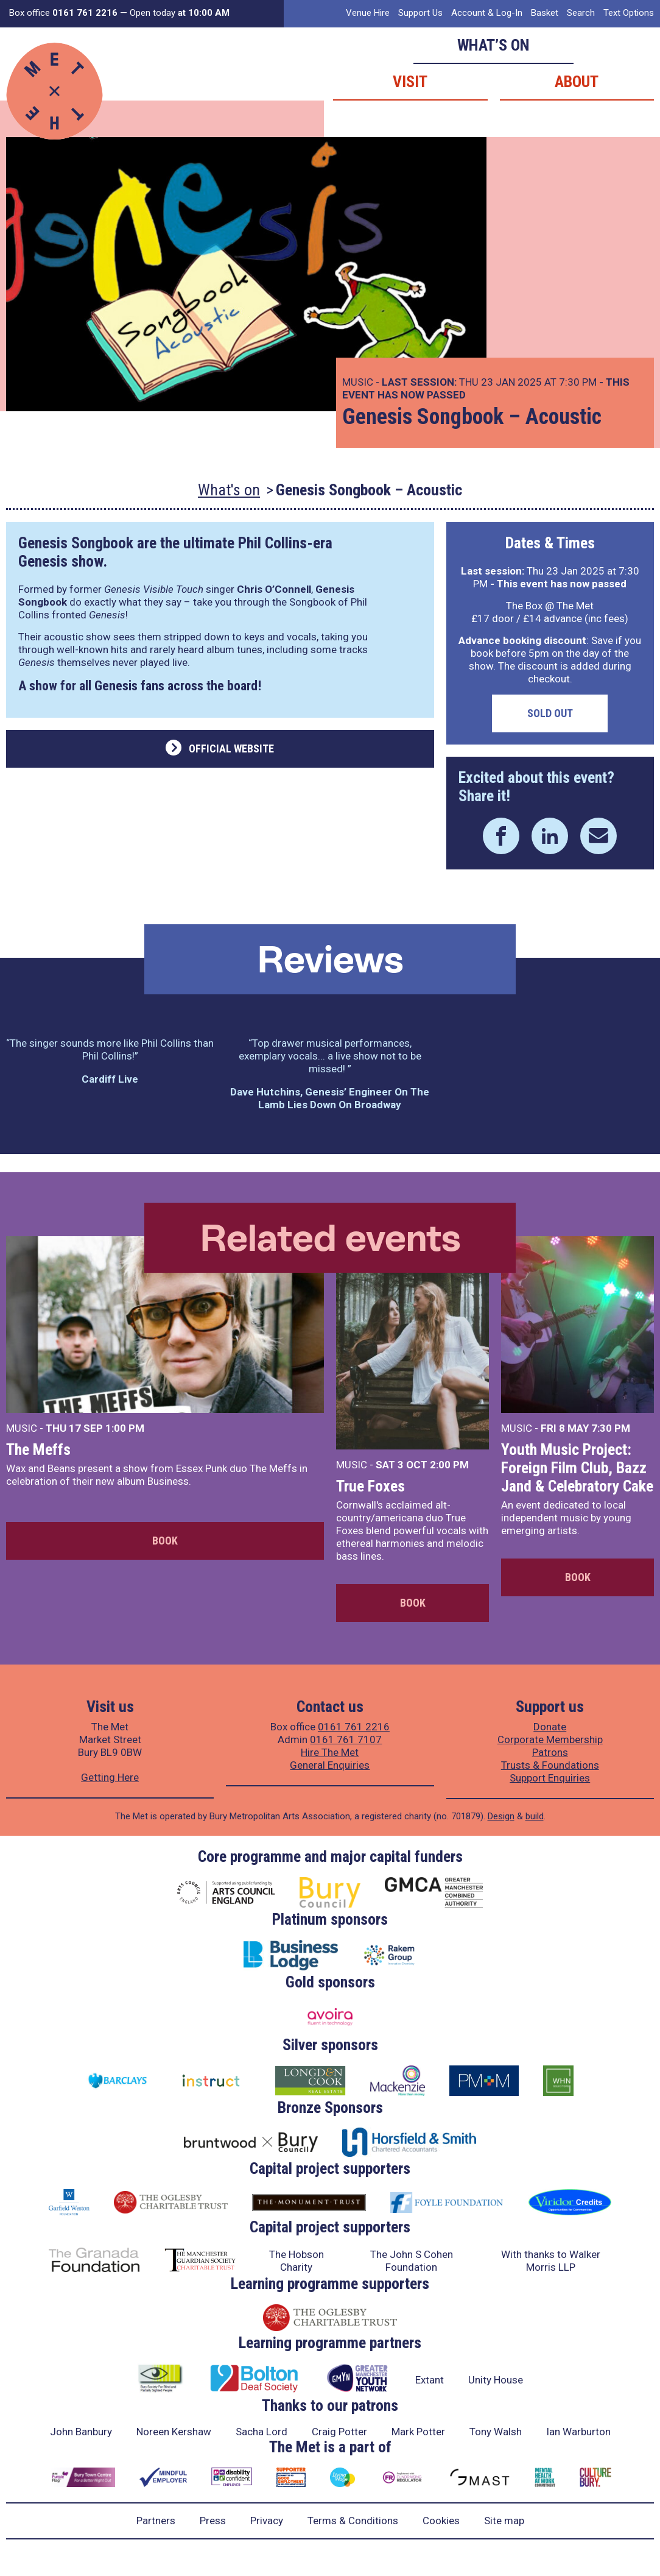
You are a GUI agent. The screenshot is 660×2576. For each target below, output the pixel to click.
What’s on (493, 45)
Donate (549, 1727)
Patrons (550, 1752)
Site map (504, 2520)
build (534, 1816)
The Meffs (38, 1449)
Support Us (420, 12)
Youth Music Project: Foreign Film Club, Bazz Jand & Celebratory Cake (577, 1467)
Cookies (441, 2520)
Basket (544, 12)
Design (501, 1816)
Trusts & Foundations (550, 1765)
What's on (229, 490)
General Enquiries (330, 1765)
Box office (63, 12)
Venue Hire (368, 12)
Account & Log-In (486, 12)
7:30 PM (610, 1428)
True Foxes (370, 1486)
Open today (180, 12)
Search (581, 12)
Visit (410, 82)
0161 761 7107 (346, 1739)
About (577, 82)
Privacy (266, 2520)
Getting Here (110, 1777)
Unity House (495, 2380)
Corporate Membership (550, 1739)
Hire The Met (330, 1752)
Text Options (628, 12)
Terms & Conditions (352, 2520)
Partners (155, 2520)
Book (165, 1540)
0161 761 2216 (354, 1727)
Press (213, 2520)
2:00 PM (449, 1465)
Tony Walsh (495, 2432)
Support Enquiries (550, 1778)
